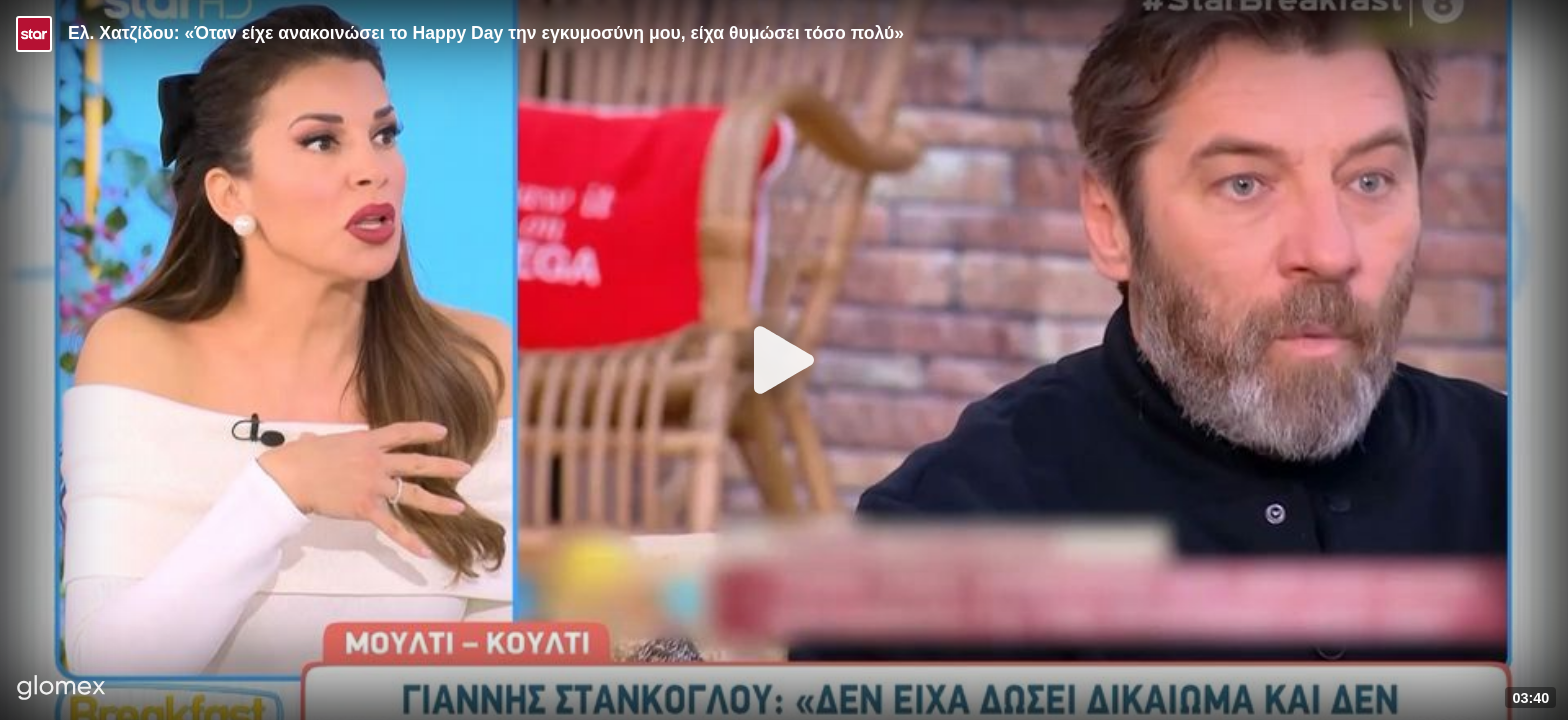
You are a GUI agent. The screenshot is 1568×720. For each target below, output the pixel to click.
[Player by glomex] (61, 689)
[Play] (784, 360)
